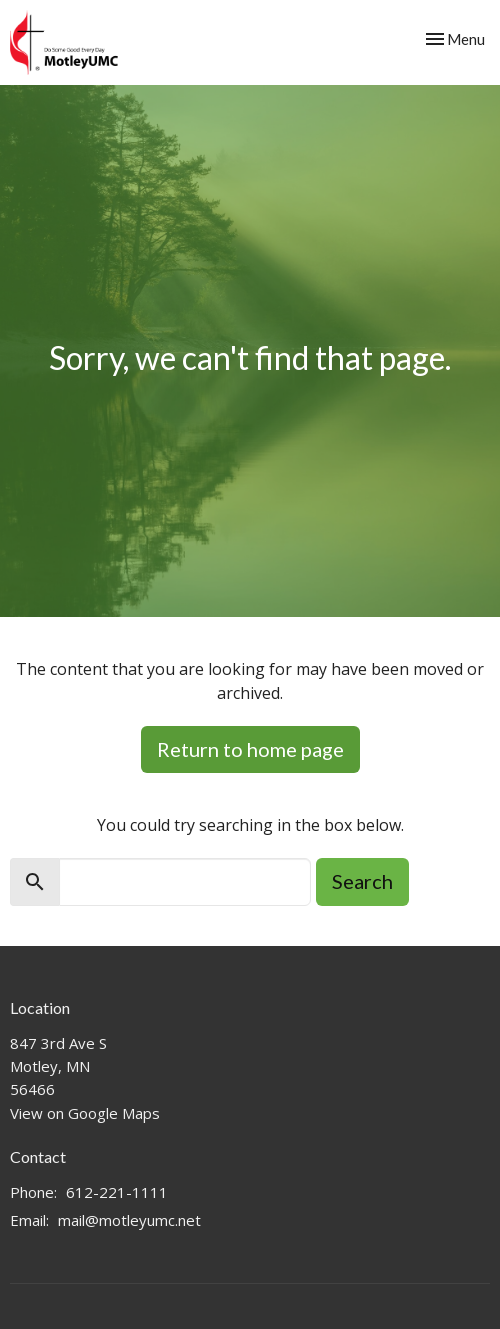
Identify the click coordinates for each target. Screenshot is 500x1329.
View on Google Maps (85, 1113)
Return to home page (250, 749)
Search (362, 881)
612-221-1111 (117, 1192)
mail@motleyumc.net (129, 1220)
